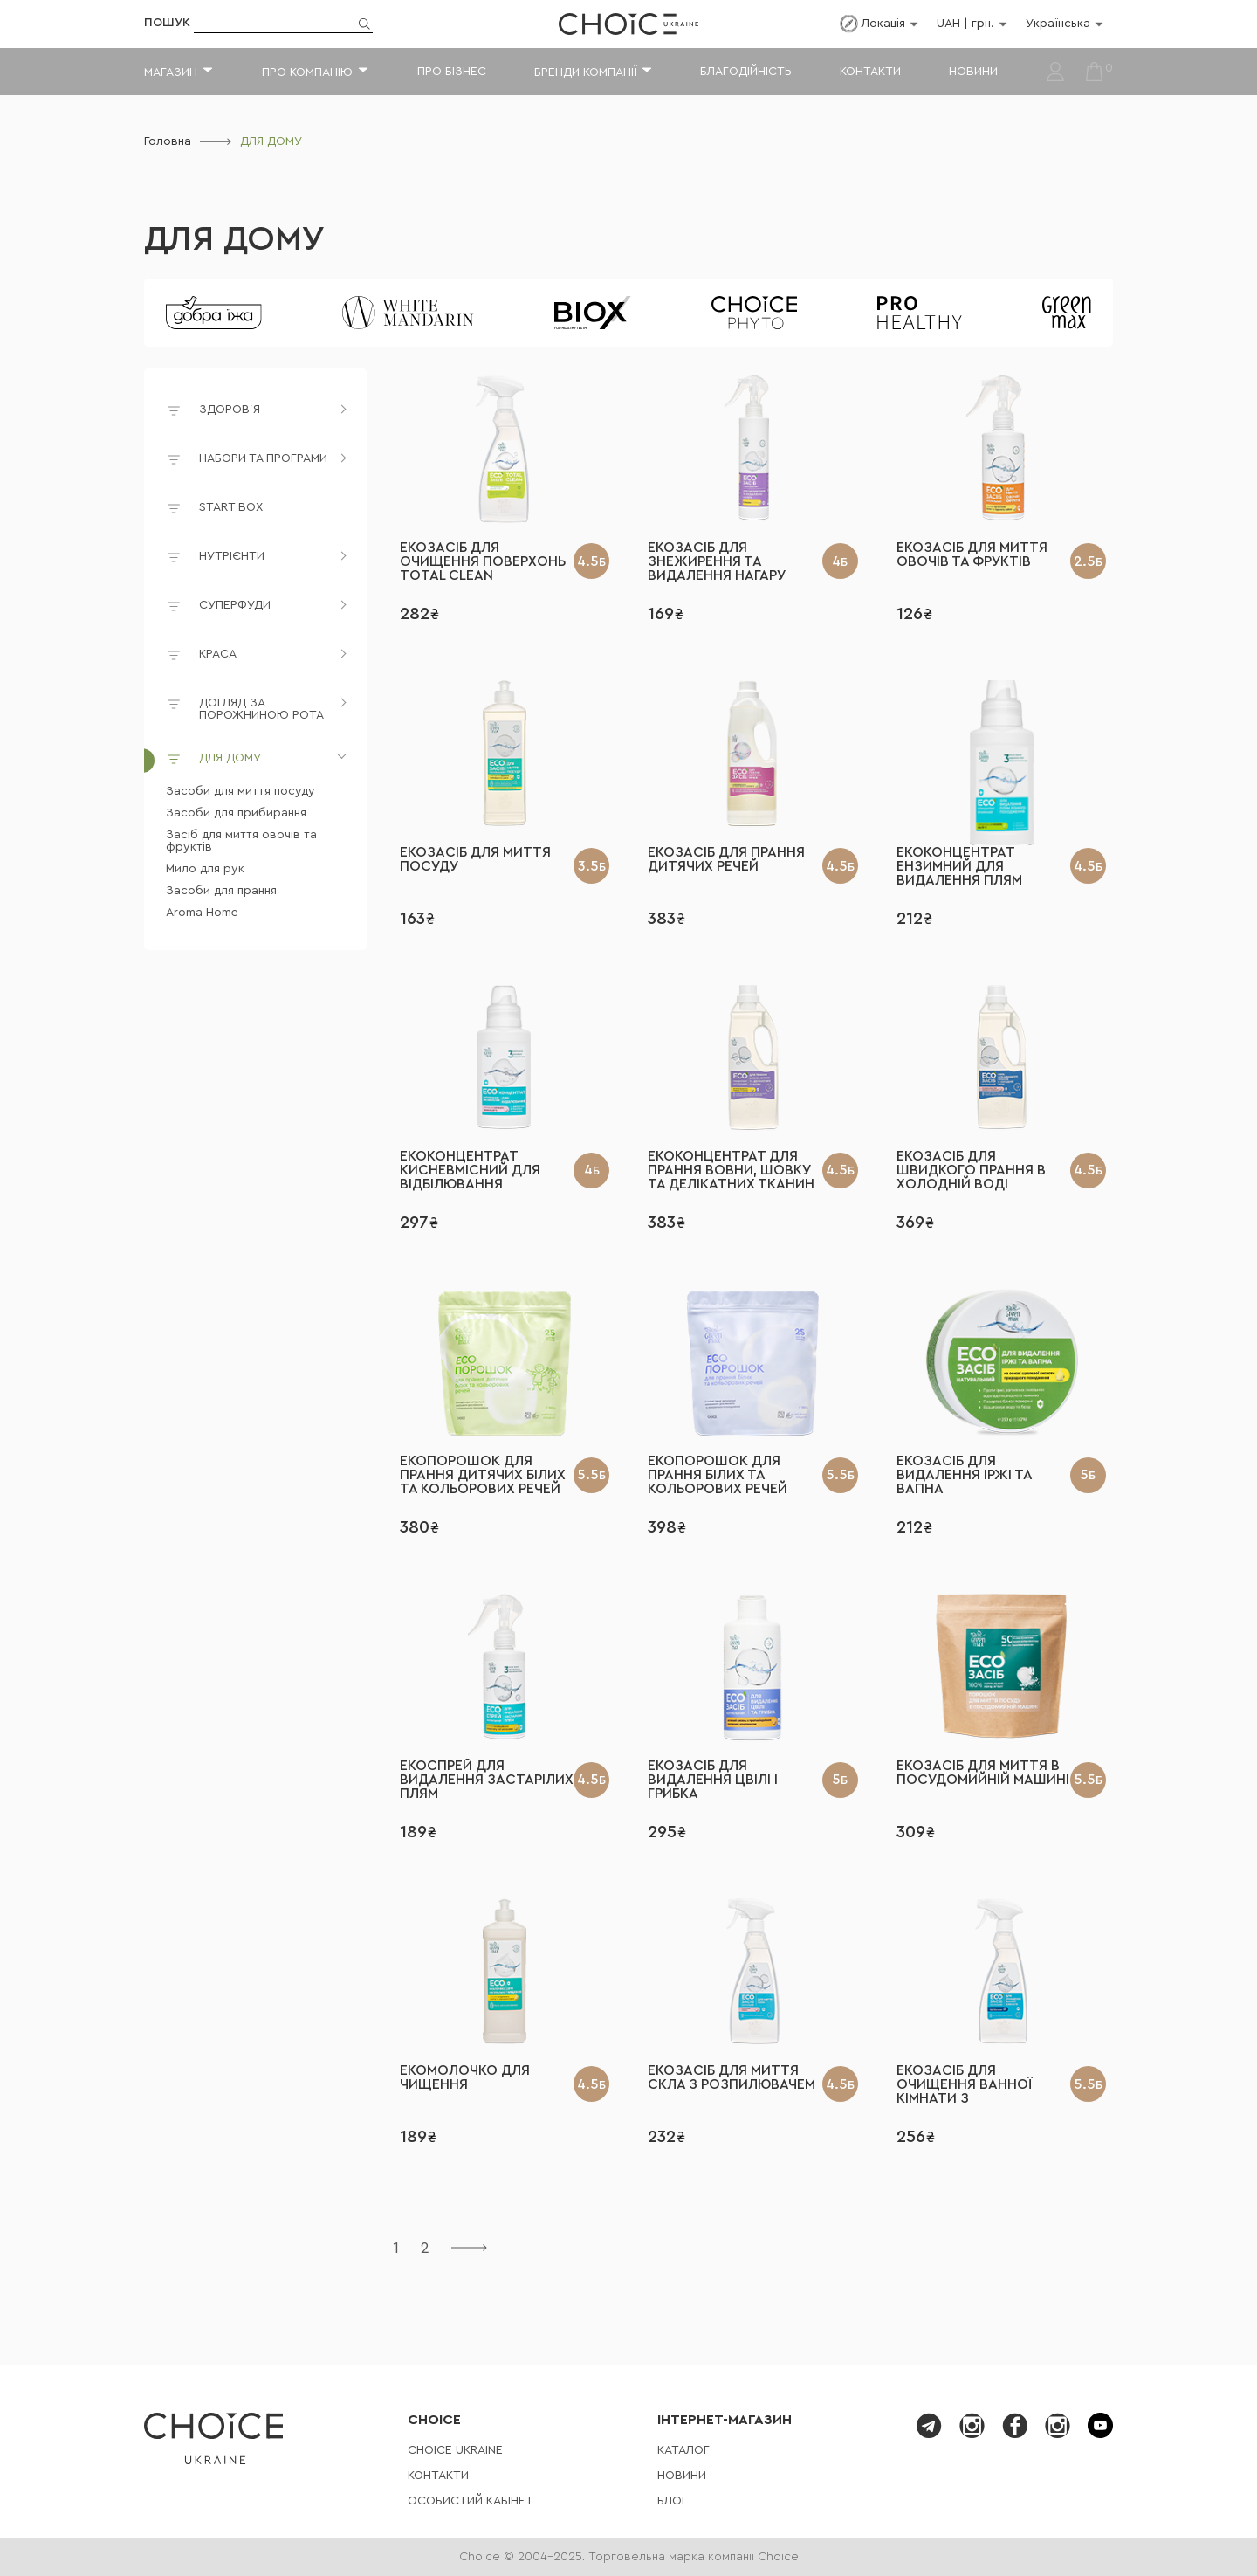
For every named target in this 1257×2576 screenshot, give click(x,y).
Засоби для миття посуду (240, 791)
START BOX (214, 510)
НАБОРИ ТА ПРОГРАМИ (263, 458)
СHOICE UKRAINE (455, 2450)
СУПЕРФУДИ (235, 605)
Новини (973, 71)
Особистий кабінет (470, 2501)
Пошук (167, 23)
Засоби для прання (221, 891)
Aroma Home (202, 912)
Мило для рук (205, 869)
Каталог (683, 2450)
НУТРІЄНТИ (231, 556)
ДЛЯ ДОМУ (234, 239)
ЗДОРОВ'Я (229, 409)
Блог (672, 2501)
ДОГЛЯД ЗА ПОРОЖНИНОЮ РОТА (261, 709)
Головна (167, 141)
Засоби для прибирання (236, 813)
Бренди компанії (585, 72)
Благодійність (746, 71)
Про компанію (307, 72)
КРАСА (218, 654)
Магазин (170, 72)
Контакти (870, 71)
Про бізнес (451, 71)
